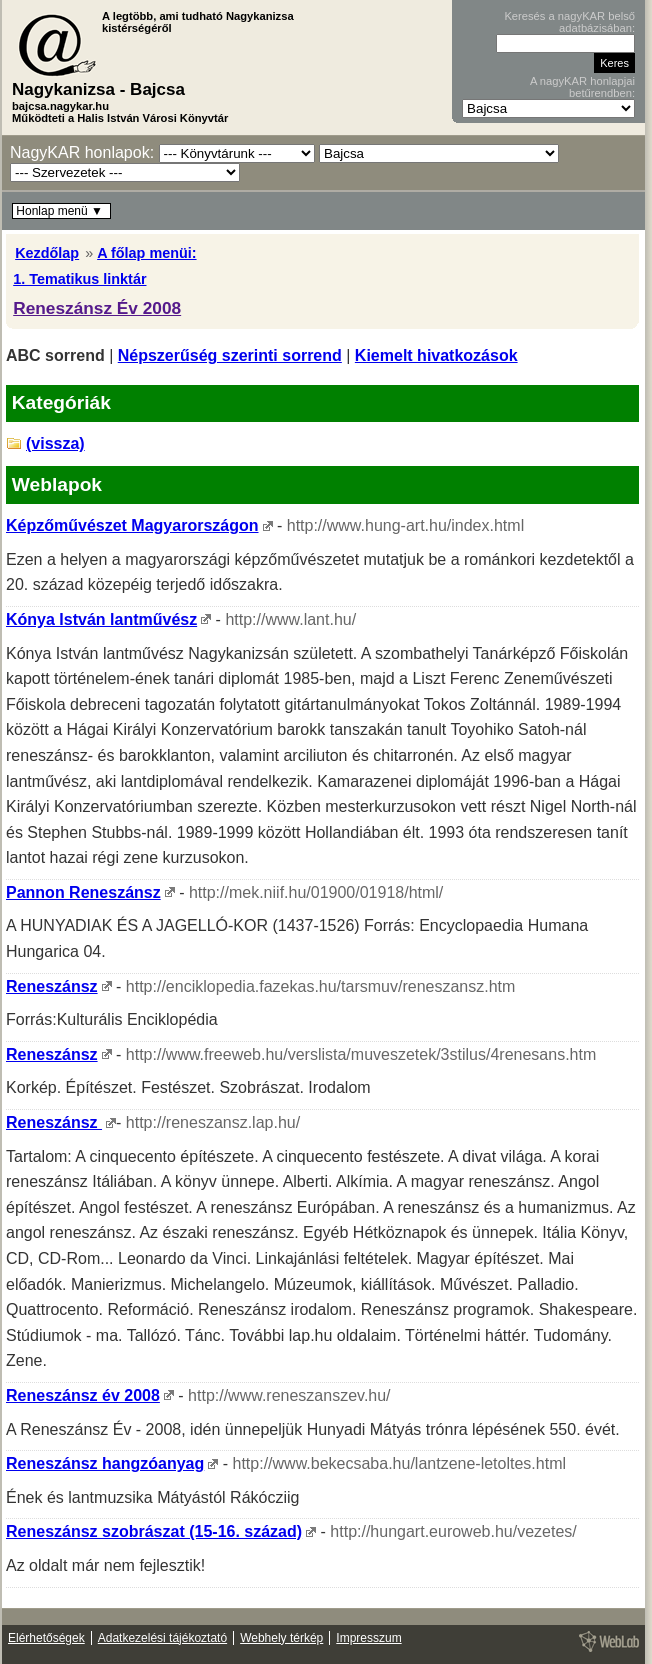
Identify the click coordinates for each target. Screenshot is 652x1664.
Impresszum (368, 1638)
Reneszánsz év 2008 (83, 1395)
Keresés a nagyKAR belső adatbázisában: (569, 22)
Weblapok (57, 484)
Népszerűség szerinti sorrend (230, 355)
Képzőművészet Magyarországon (132, 525)
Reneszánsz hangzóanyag (105, 1463)
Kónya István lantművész (101, 619)
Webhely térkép (281, 1638)
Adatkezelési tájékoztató (162, 1638)
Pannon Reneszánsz (83, 892)
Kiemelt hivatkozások (436, 355)
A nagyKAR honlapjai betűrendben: (582, 87)
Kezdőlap (47, 253)
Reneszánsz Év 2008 (97, 308)
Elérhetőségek (46, 1638)
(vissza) (55, 443)
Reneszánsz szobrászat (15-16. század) (154, 1531)
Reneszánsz (52, 986)
